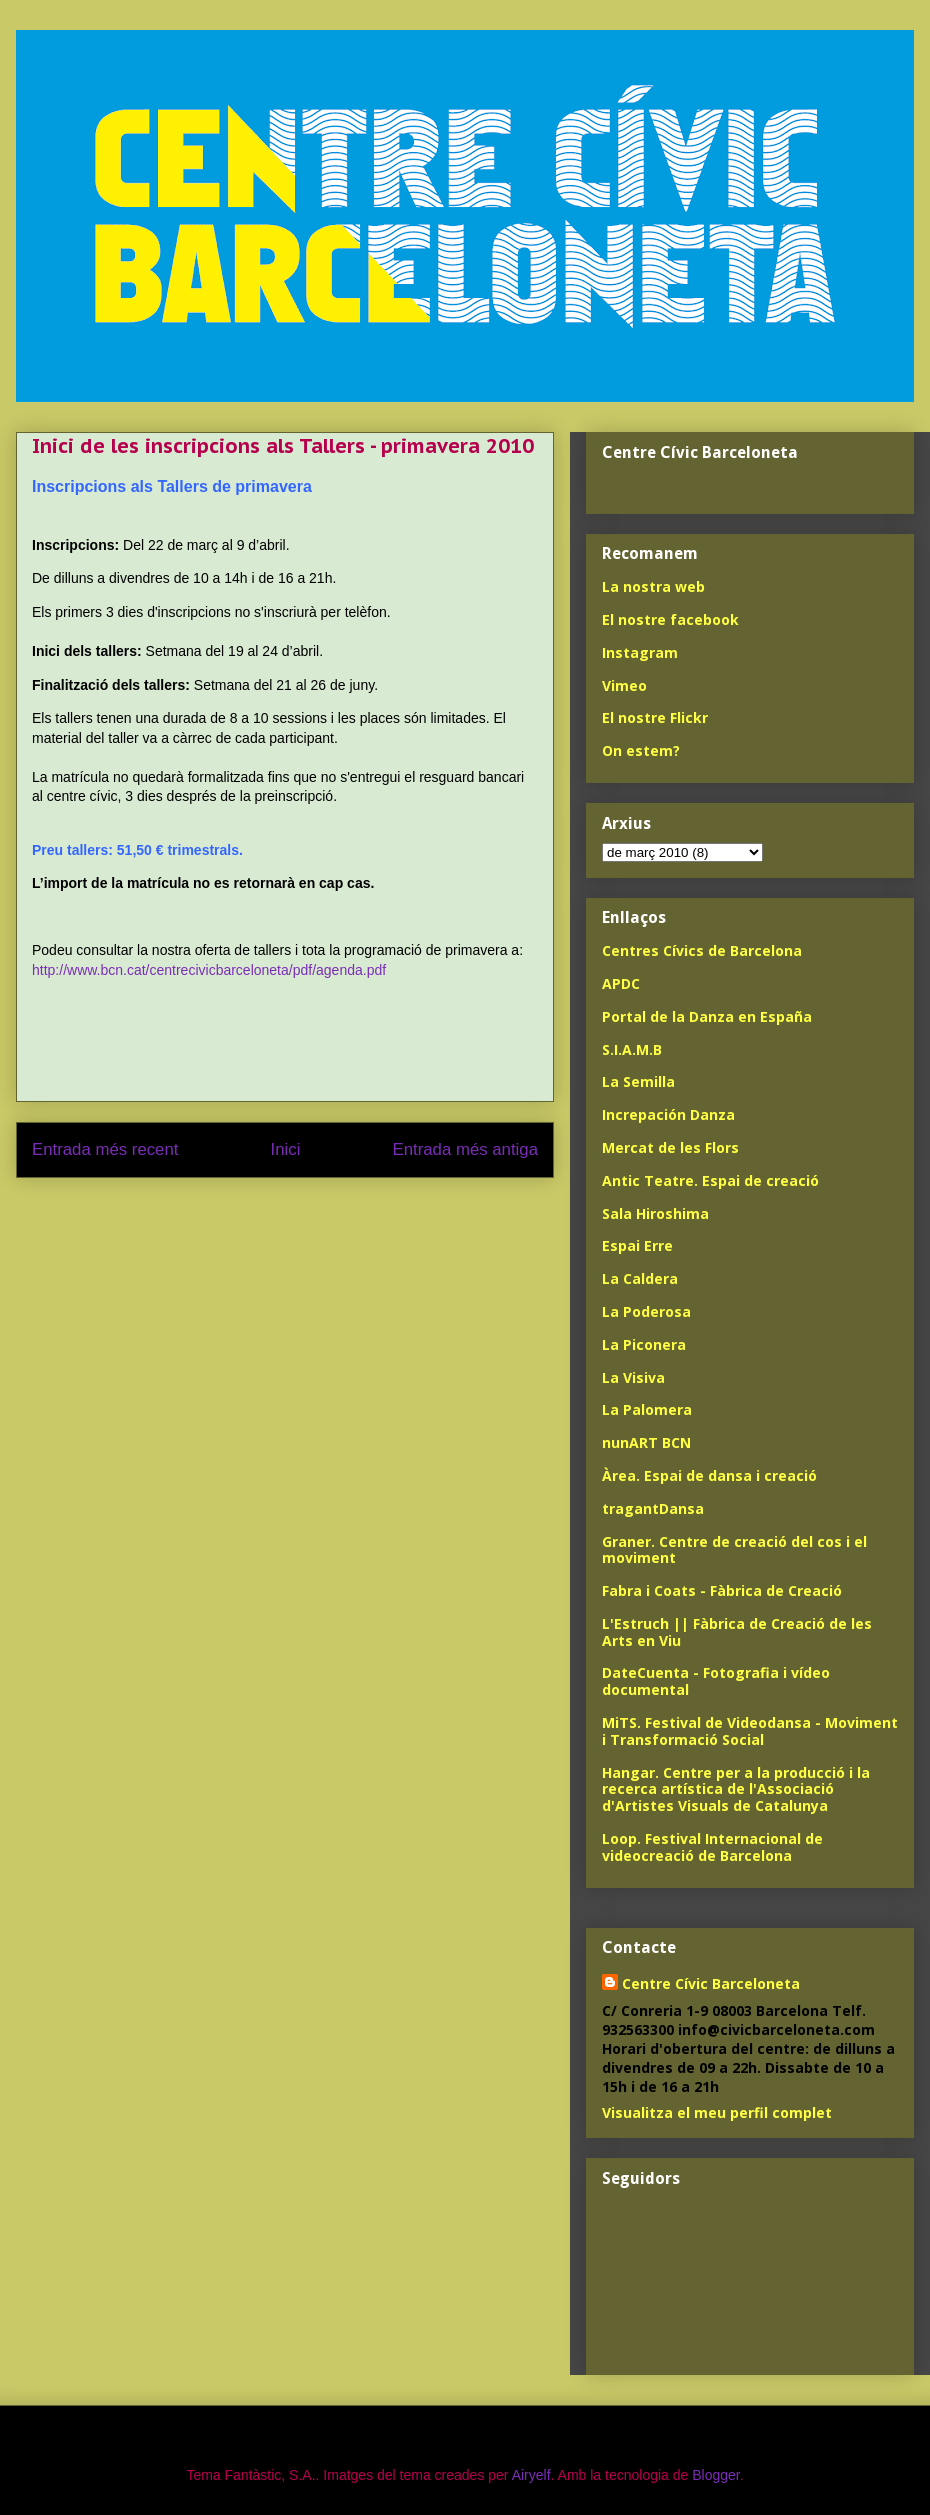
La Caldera (640, 1278)
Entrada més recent (105, 1149)
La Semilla (638, 1081)
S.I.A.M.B (632, 1049)
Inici (286, 1149)
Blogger (715, 2475)
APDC (621, 983)
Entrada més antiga (465, 1149)
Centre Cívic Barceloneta (711, 1983)
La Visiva (633, 1377)
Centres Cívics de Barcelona (702, 950)
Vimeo (624, 685)
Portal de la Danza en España (707, 1016)
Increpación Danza (668, 1114)
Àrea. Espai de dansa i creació (709, 1475)
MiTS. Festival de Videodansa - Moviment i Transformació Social (750, 1731)
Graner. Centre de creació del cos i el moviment (734, 1550)
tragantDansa (653, 1508)
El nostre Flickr (655, 717)
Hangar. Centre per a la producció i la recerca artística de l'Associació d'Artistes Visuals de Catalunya (736, 1789)
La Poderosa (646, 1311)
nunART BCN (646, 1442)
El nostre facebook (670, 619)
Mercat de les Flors (670, 1147)
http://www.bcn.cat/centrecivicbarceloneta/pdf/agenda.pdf (209, 970)
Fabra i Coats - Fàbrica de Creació (722, 1590)
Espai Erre (637, 1245)
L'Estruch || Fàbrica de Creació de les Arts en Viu (737, 1632)
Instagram (640, 652)
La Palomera (647, 1409)
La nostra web (653, 586)
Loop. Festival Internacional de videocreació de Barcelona (712, 1847)
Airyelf (531, 2475)
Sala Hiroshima (655, 1213)
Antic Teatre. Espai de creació (710, 1180)
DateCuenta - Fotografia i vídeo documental (716, 1681)
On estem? (641, 750)
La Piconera (644, 1344)
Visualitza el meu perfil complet (717, 2112)
